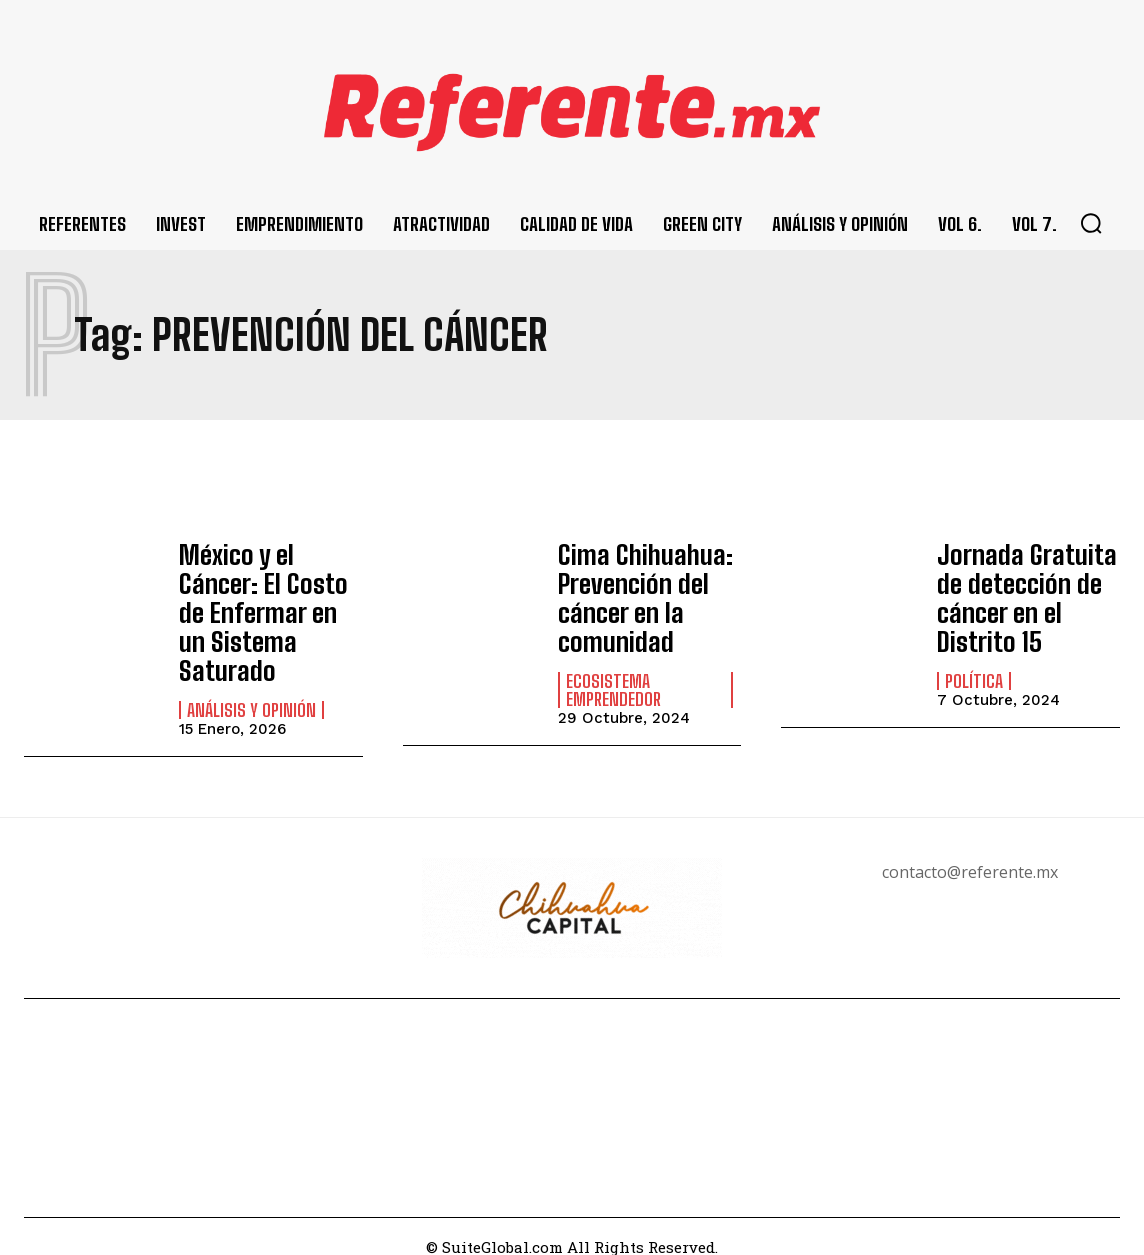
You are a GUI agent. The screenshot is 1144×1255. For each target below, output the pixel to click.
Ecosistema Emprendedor (613, 680)
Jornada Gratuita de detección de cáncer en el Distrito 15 (1018, 593)
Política (974, 671)
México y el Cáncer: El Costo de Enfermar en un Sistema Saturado (269, 593)
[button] (1091, 223)
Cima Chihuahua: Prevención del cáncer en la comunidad (638, 593)
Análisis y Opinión (251, 671)
